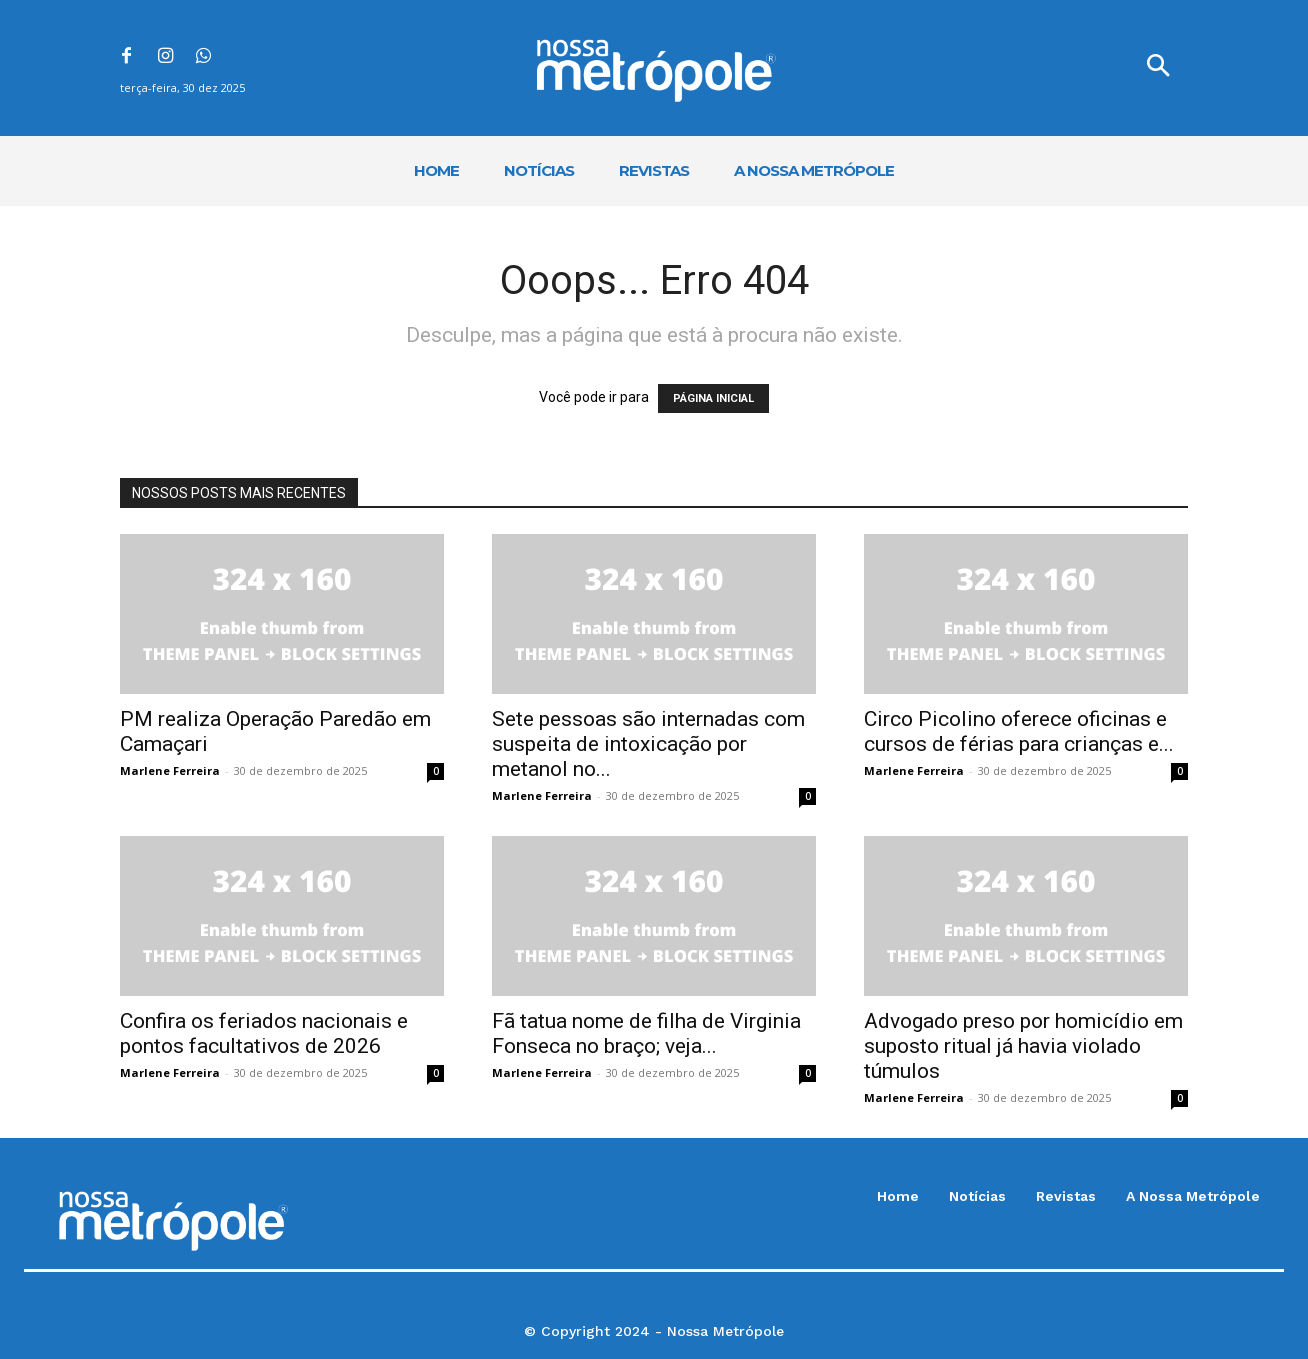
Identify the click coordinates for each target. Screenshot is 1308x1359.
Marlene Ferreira (170, 770)
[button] (1158, 68)
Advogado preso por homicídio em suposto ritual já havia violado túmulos (1023, 1046)
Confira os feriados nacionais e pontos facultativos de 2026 (264, 1033)
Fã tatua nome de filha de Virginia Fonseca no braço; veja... (646, 1033)
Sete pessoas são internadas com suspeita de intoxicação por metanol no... (648, 744)
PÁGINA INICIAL (713, 398)
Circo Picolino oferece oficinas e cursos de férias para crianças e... (1019, 731)
